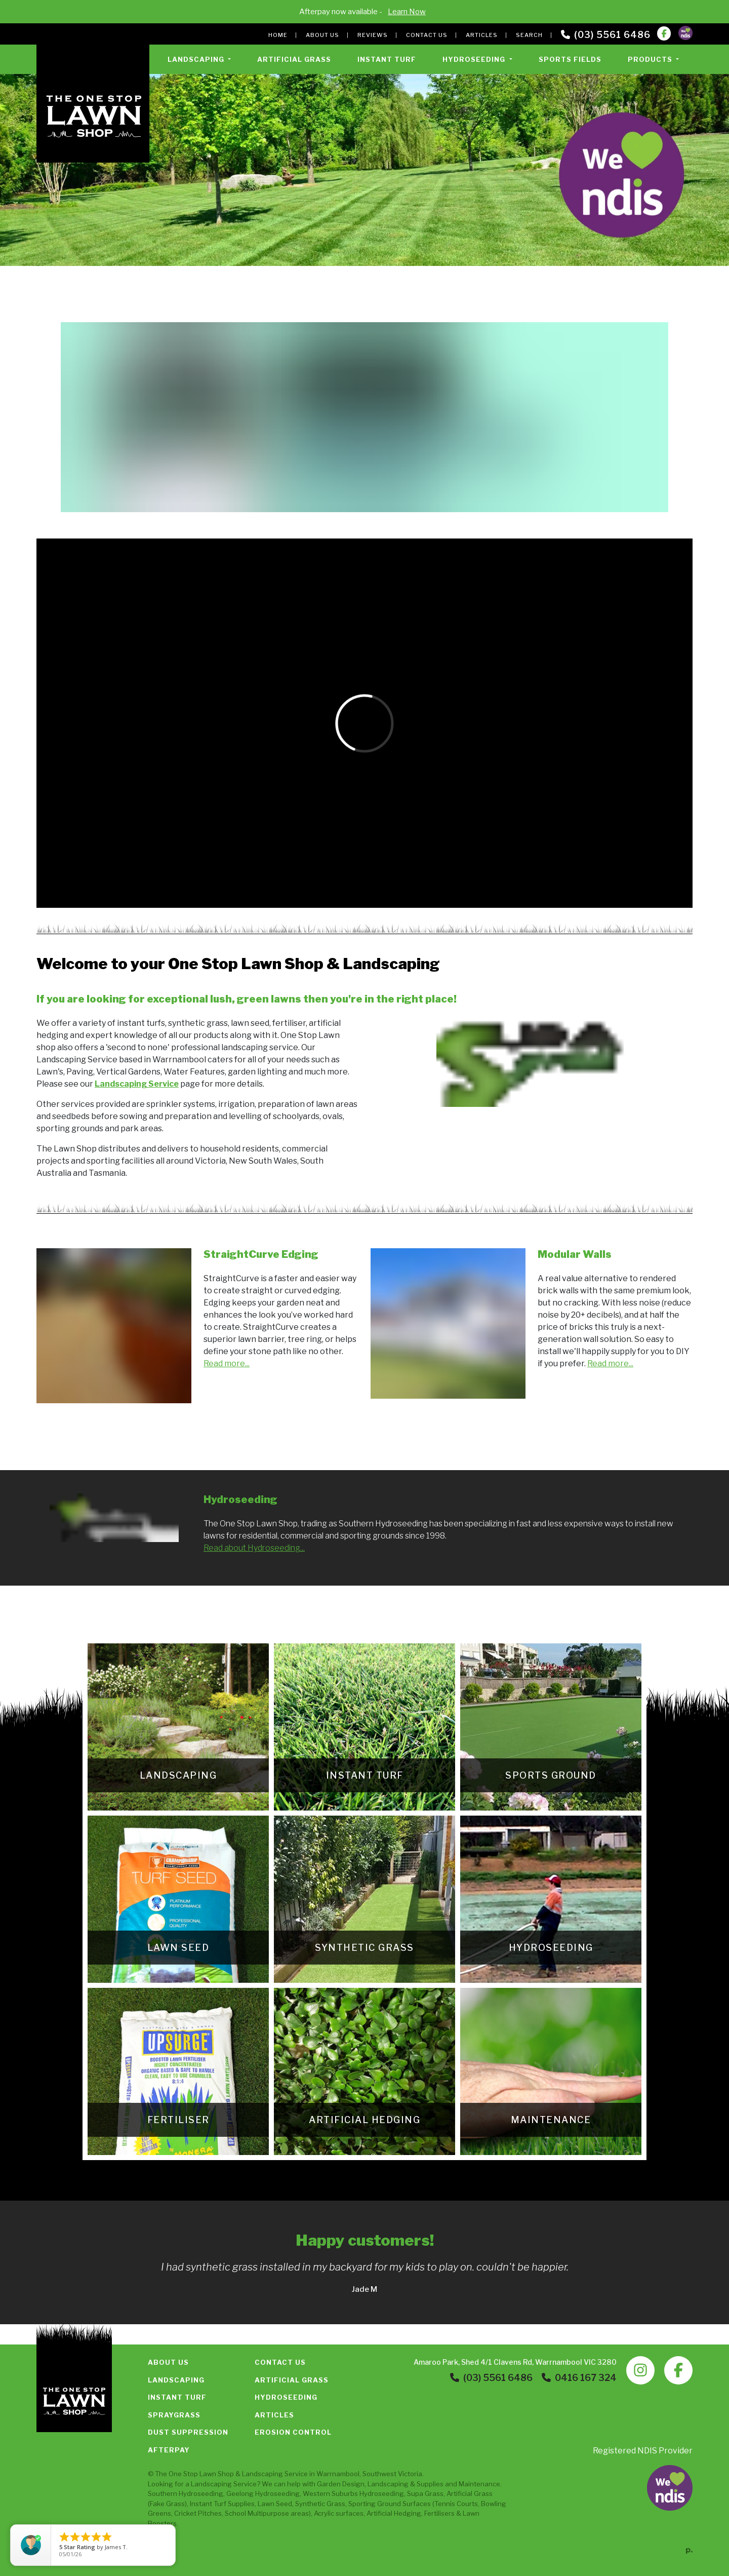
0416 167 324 (579, 2377)
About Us (322, 35)
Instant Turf (386, 59)
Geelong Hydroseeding (263, 2493)
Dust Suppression (188, 2432)
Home (278, 35)
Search (529, 35)
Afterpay (169, 2450)
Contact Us (427, 35)
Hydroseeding (286, 2397)
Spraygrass (174, 2415)
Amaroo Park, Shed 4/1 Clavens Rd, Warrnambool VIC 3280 (515, 2362)
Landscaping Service (275, 2474)
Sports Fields (570, 59)
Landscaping (176, 2380)
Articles (482, 35)
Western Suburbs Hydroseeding (353, 2493)
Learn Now (407, 11)
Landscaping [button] (197, 59)
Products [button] (651, 59)
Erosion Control (293, 2432)
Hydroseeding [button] (474, 59)
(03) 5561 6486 (606, 34)
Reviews (372, 35)
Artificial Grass (294, 59)
